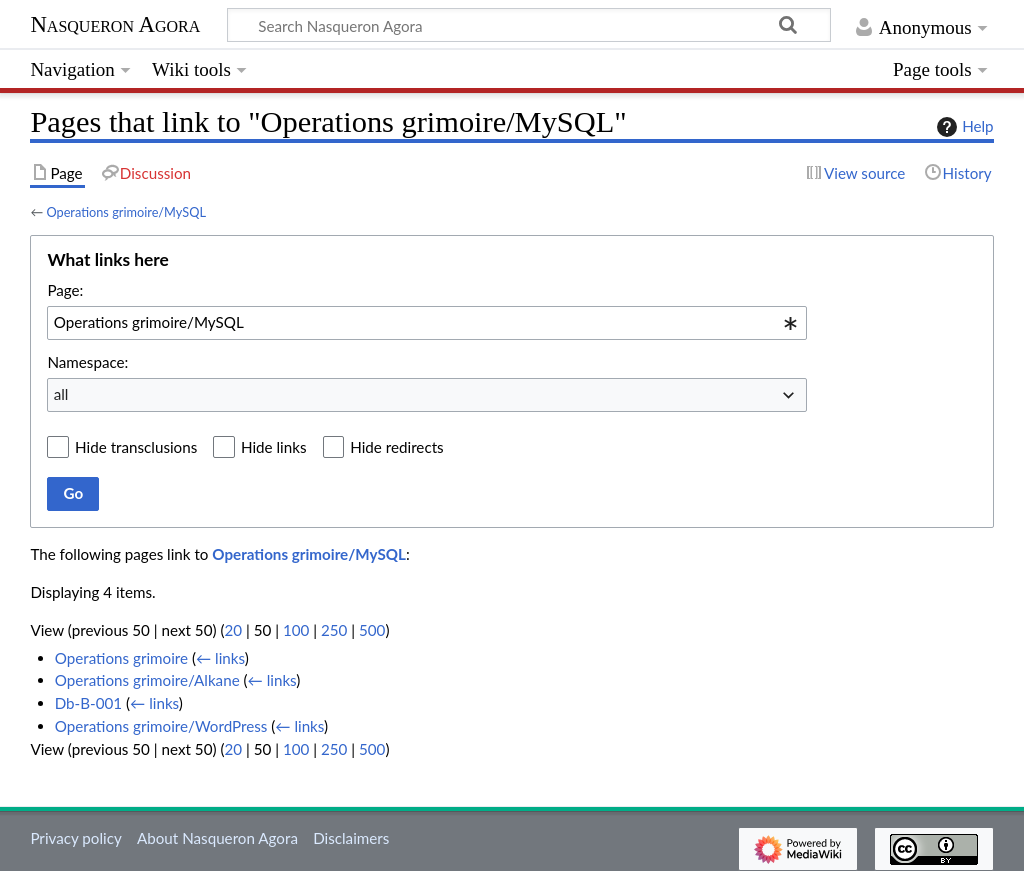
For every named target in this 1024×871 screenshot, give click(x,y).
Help (962, 127)
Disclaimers (351, 838)
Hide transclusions (136, 447)
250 (334, 630)
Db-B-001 (88, 703)
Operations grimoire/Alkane (147, 680)
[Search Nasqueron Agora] (529, 25)
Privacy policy (75, 838)
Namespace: (87, 362)
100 (296, 630)
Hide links (274, 447)
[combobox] (427, 323)
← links (220, 658)
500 (372, 630)
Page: (65, 290)
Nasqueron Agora (115, 24)
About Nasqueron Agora (217, 838)
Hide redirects (396, 447)
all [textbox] (61, 394)
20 (233, 630)
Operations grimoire (121, 658)
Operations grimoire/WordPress (161, 726)
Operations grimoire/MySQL (126, 212)
